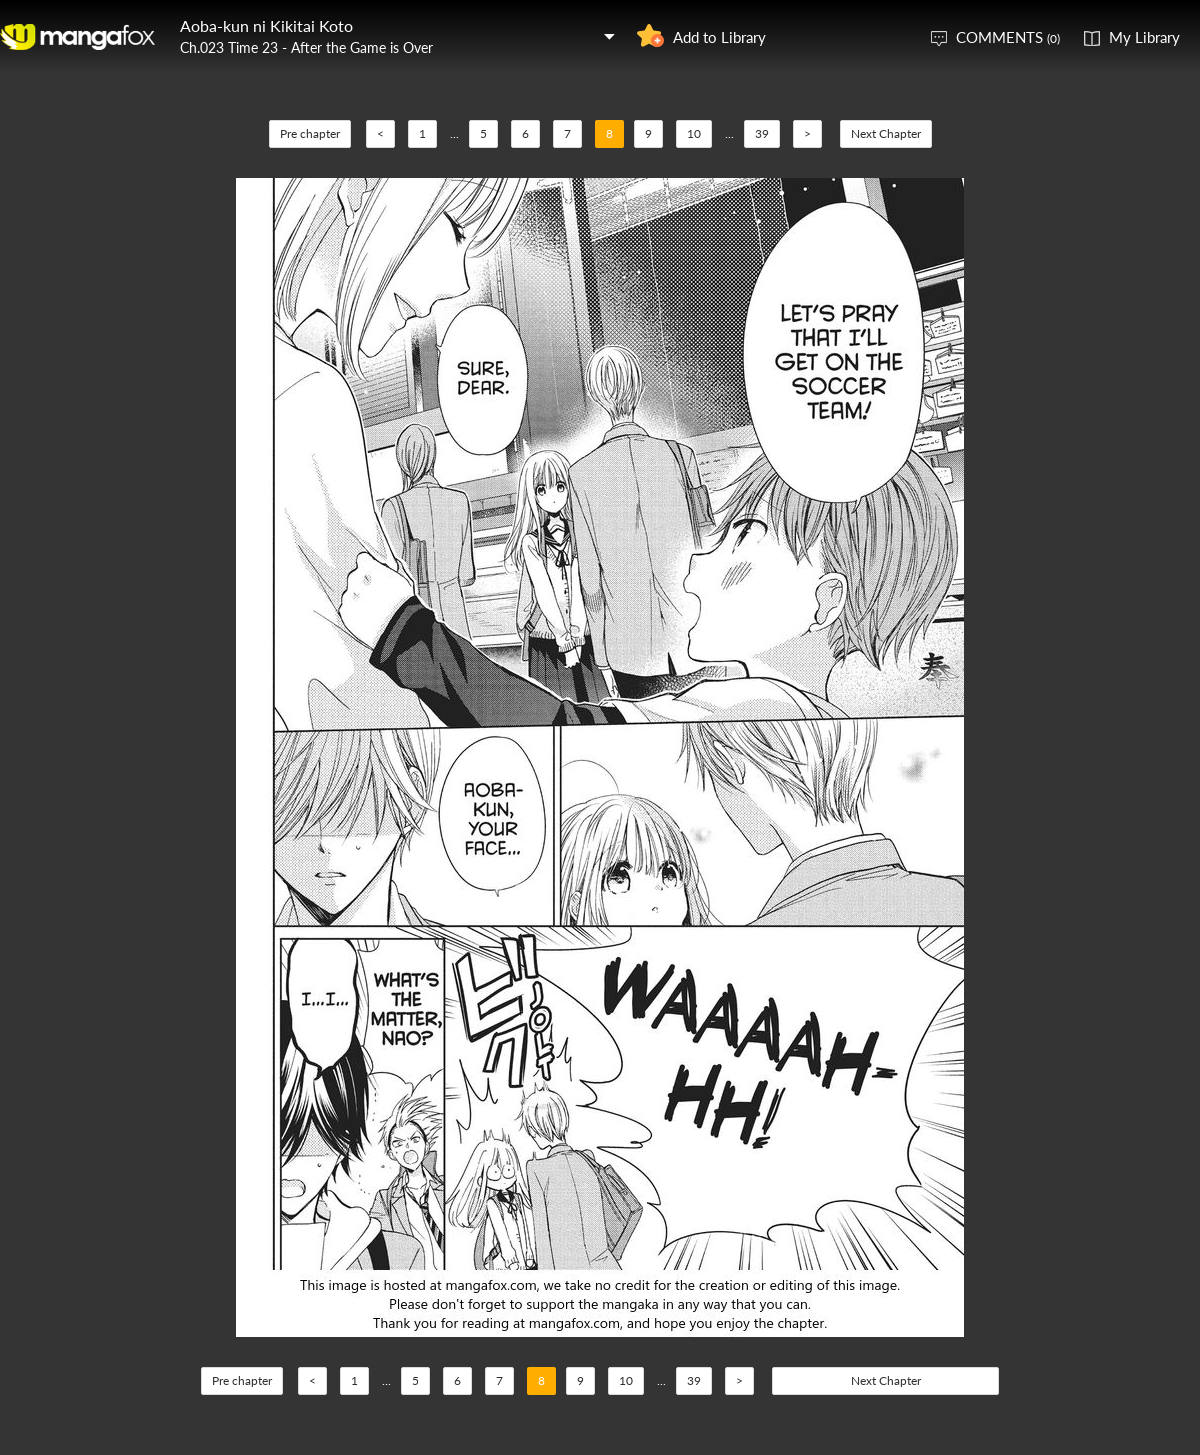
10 (694, 133)
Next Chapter (886, 133)
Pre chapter (310, 133)
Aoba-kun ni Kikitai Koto (266, 25)
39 (762, 133)
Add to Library (719, 37)
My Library (1144, 37)
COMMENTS (1008, 37)
